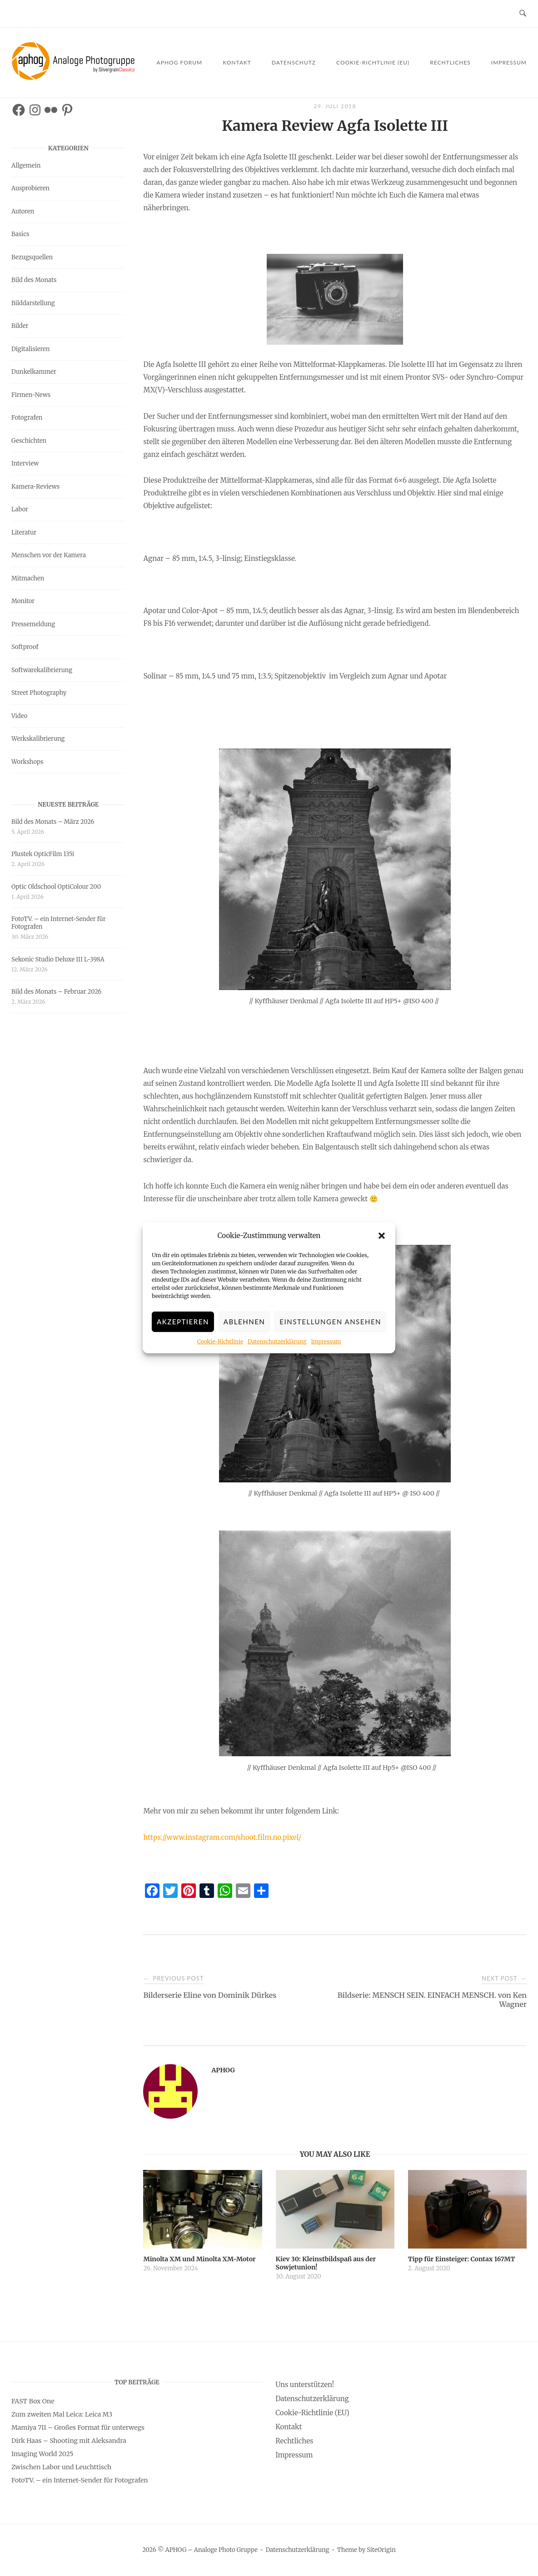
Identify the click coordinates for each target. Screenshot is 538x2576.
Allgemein (25, 165)
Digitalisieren (30, 349)
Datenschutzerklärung (277, 1341)
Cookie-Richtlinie (220, 1341)
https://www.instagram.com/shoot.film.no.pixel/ (222, 1837)
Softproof (24, 647)
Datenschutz (294, 62)
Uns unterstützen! (304, 2384)
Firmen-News (30, 395)
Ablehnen (244, 1322)
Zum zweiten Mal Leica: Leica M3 (61, 2414)
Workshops (27, 762)
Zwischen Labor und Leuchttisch (61, 2467)
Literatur (23, 532)
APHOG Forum (180, 62)
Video (19, 716)
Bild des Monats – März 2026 (52, 822)
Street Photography (38, 693)
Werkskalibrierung (38, 739)
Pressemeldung (33, 624)
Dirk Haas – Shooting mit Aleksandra (68, 2441)
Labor (19, 509)
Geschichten (28, 441)
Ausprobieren (30, 188)
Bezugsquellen (32, 257)
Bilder (19, 326)
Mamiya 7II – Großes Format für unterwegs (77, 2427)
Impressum (326, 1341)
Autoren (22, 211)
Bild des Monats (33, 280)
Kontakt (237, 62)
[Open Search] (523, 14)
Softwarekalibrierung (41, 670)
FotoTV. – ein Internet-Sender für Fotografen (58, 923)
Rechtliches (450, 62)
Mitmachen (27, 578)
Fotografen (26, 417)
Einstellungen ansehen (330, 1322)
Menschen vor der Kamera (48, 555)
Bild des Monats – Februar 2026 (56, 992)
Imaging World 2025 (42, 2454)
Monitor (23, 601)
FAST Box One (33, 2401)
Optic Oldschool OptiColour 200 (56, 887)
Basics (20, 234)
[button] (381, 1235)
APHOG (222, 2070)
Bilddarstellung (33, 303)
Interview (25, 463)
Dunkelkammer (33, 372)
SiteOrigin (381, 2550)
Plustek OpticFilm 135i (42, 854)
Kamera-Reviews (35, 486)
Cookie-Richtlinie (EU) (372, 62)
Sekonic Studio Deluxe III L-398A (58, 959)
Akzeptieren (183, 1322)
